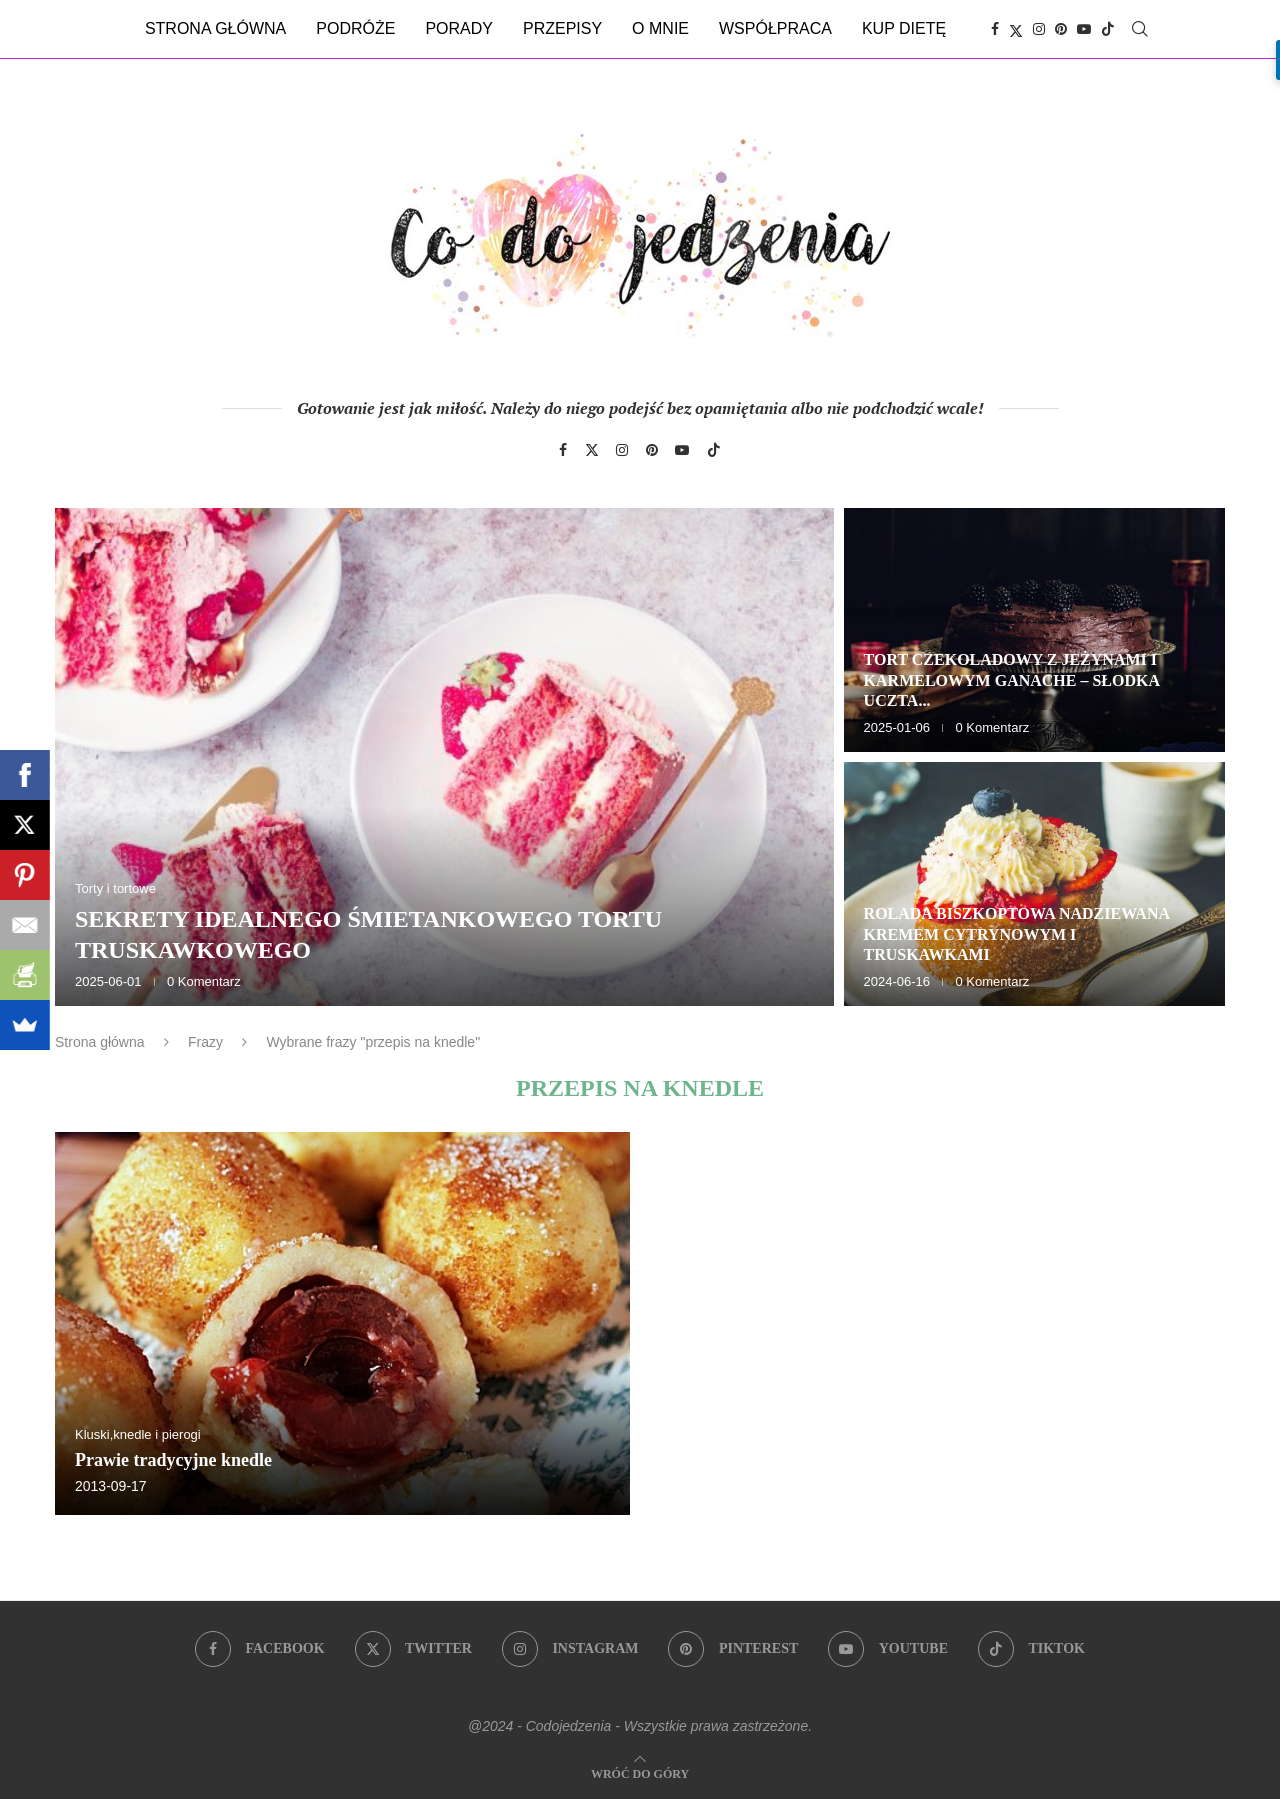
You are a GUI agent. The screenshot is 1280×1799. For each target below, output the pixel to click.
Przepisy (562, 28)
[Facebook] (995, 29)
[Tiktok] (1108, 29)
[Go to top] (640, 1772)
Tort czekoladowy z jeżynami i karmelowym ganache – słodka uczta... (1012, 680)
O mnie (660, 28)
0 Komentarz (204, 981)
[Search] (1140, 29)
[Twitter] (1016, 29)
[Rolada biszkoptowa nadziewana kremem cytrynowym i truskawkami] (1034, 884)
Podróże (355, 28)
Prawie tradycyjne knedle (173, 1460)
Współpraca (775, 28)
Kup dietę (904, 28)
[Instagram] (1039, 29)
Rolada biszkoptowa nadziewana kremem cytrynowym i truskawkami (1017, 934)
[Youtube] (1084, 29)
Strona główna (215, 28)
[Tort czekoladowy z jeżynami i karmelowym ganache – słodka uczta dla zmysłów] (1034, 630)
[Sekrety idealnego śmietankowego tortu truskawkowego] (444, 757)
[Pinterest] (1061, 29)
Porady (459, 28)
